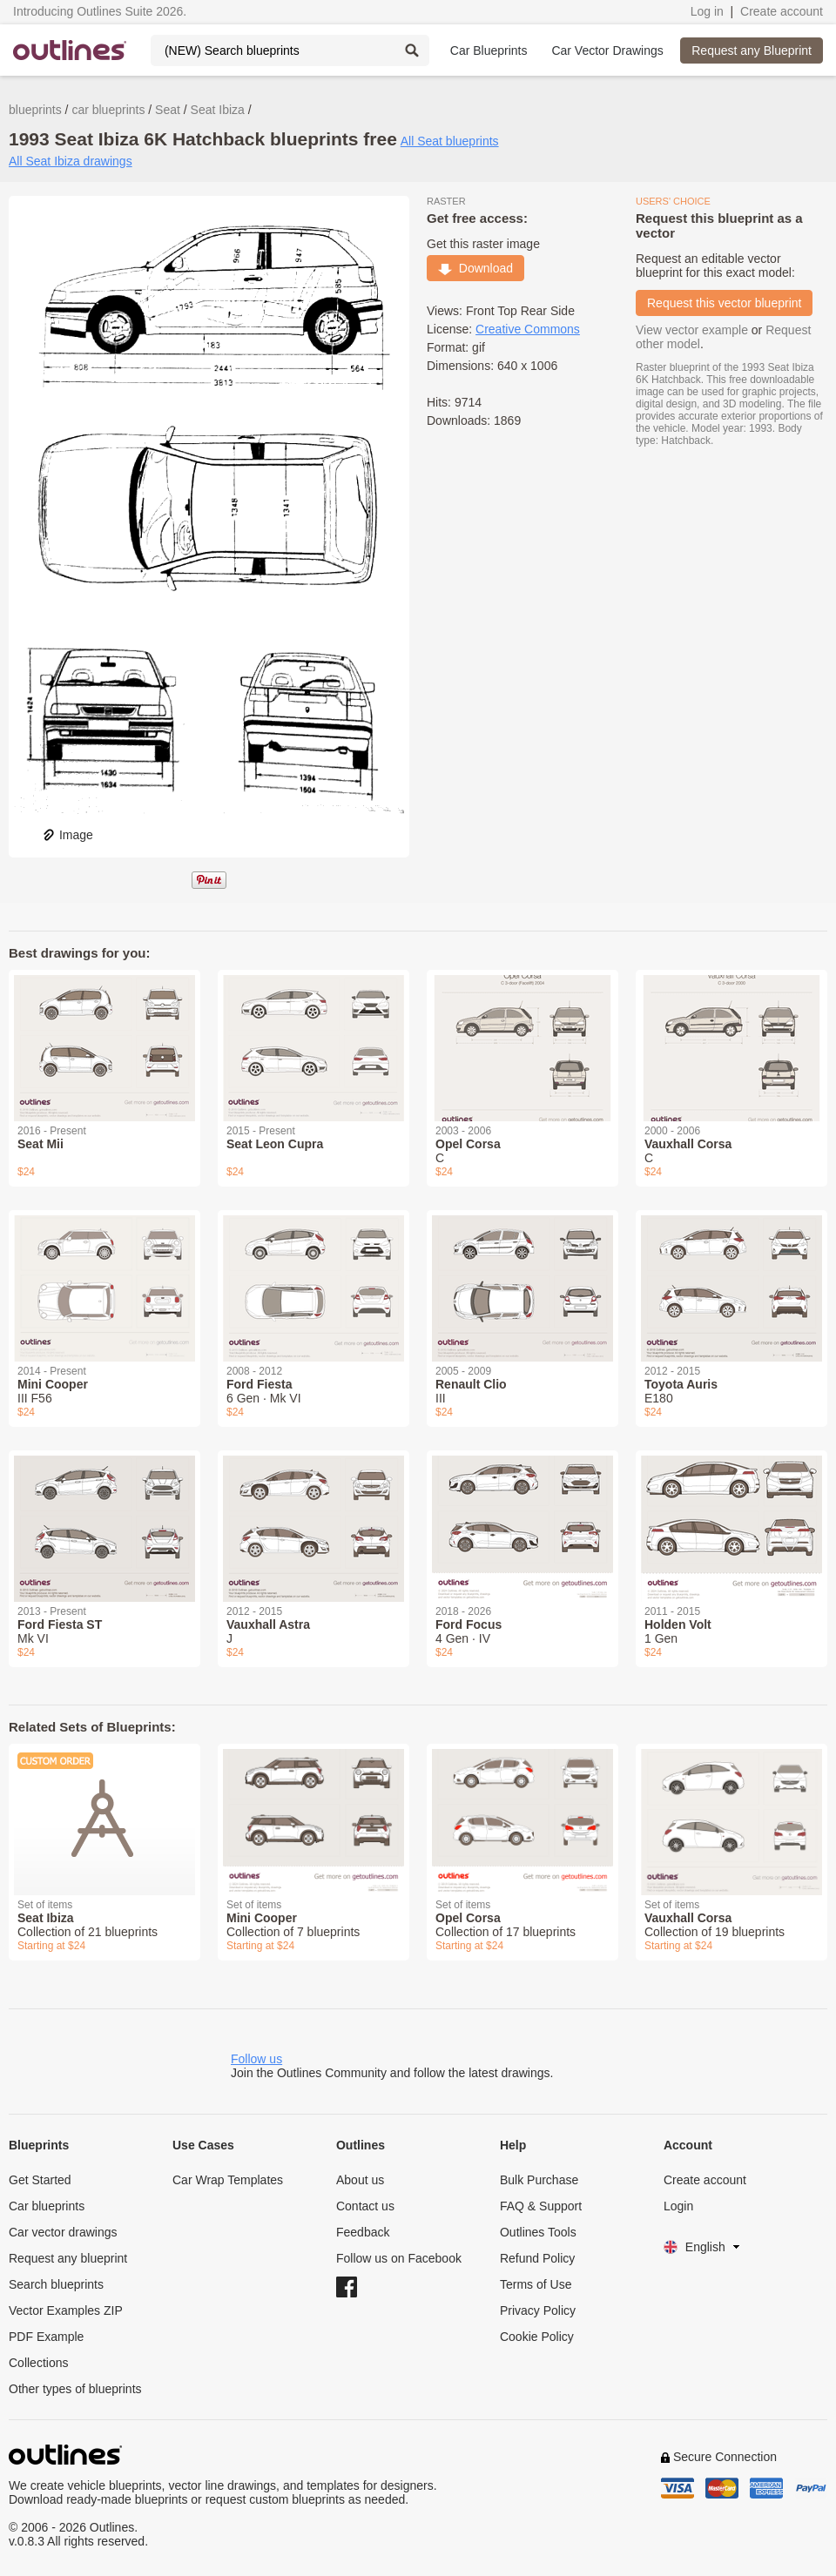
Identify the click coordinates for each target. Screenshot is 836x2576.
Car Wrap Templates (227, 2180)
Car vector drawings (63, 2232)
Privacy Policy (538, 2310)
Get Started (40, 2180)
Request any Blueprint (751, 50)
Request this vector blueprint (724, 303)
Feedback (362, 2232)
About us (360, 2180)
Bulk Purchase (539, 2180)
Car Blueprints (489, 50)
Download (475, 268)
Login (678, 2206)
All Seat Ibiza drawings (70, 161)
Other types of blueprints (75, 2389)
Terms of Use (535, 2284)
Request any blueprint (68, 2258)
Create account (781, 11)
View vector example (692, 330)
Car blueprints (46, 2206)
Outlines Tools (538, 2232)
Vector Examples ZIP (66, 2310)
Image (67, 835)
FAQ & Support (541, 2206)
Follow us (256, 2059)
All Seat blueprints (450, 141)
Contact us (365, 2206)
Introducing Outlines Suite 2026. (99, 11)
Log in (707, 11)
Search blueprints (56, 2284)
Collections (38, 2363)
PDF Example (46, 2337)
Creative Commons (527, 329)
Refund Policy (537, 2258)
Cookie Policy (537, 2337)
